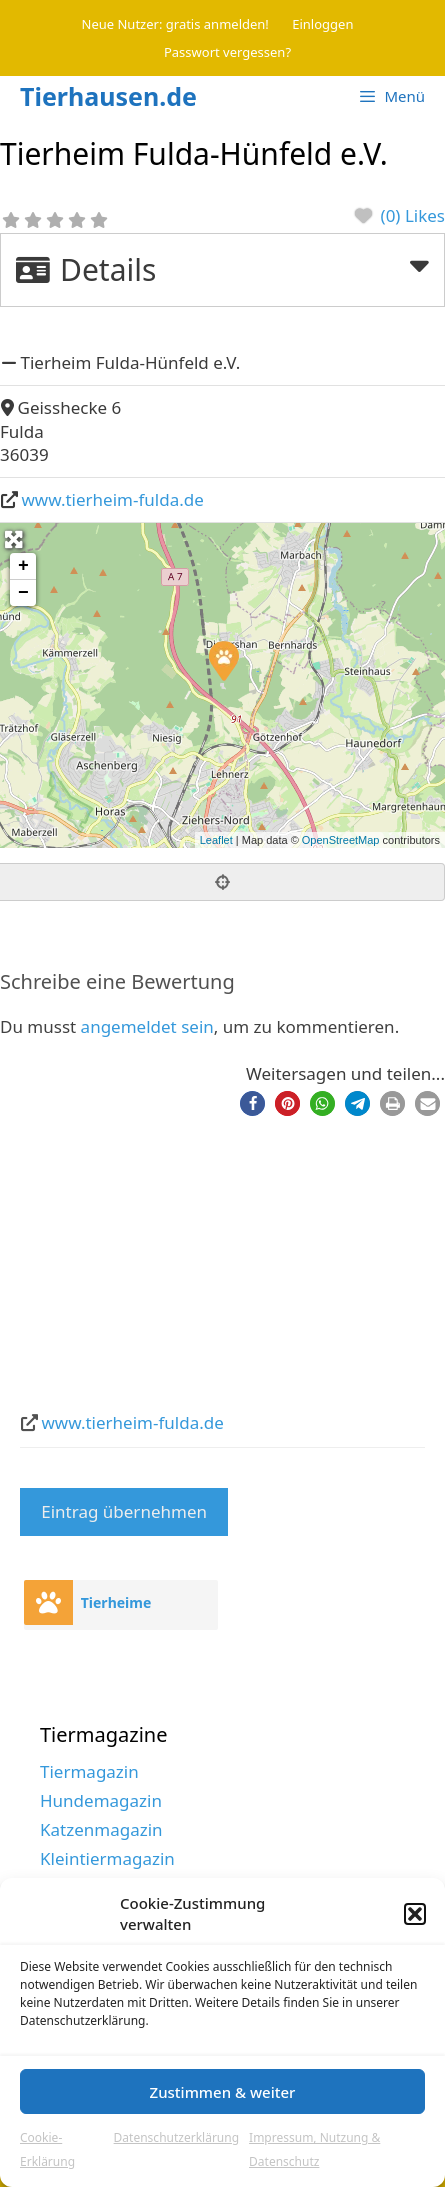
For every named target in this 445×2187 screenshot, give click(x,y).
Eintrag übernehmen (124, 1511)
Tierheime (116, 1602)
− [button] (23, 593)
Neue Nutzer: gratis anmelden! (175, 24)
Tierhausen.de (108, 96)
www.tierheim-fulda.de (113, 499)
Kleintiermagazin (107, 1858)
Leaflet (216, 840)
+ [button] (23, 566)
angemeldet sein (147, 1026)
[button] (415, 1914)
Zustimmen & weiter (223, 2092)
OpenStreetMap (341, 840)
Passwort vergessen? (227, 52)
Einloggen (322, 24)
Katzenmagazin (101, 1829)
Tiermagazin (89, 1771)
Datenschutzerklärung (176, 2137)
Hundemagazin (101, 1800)
